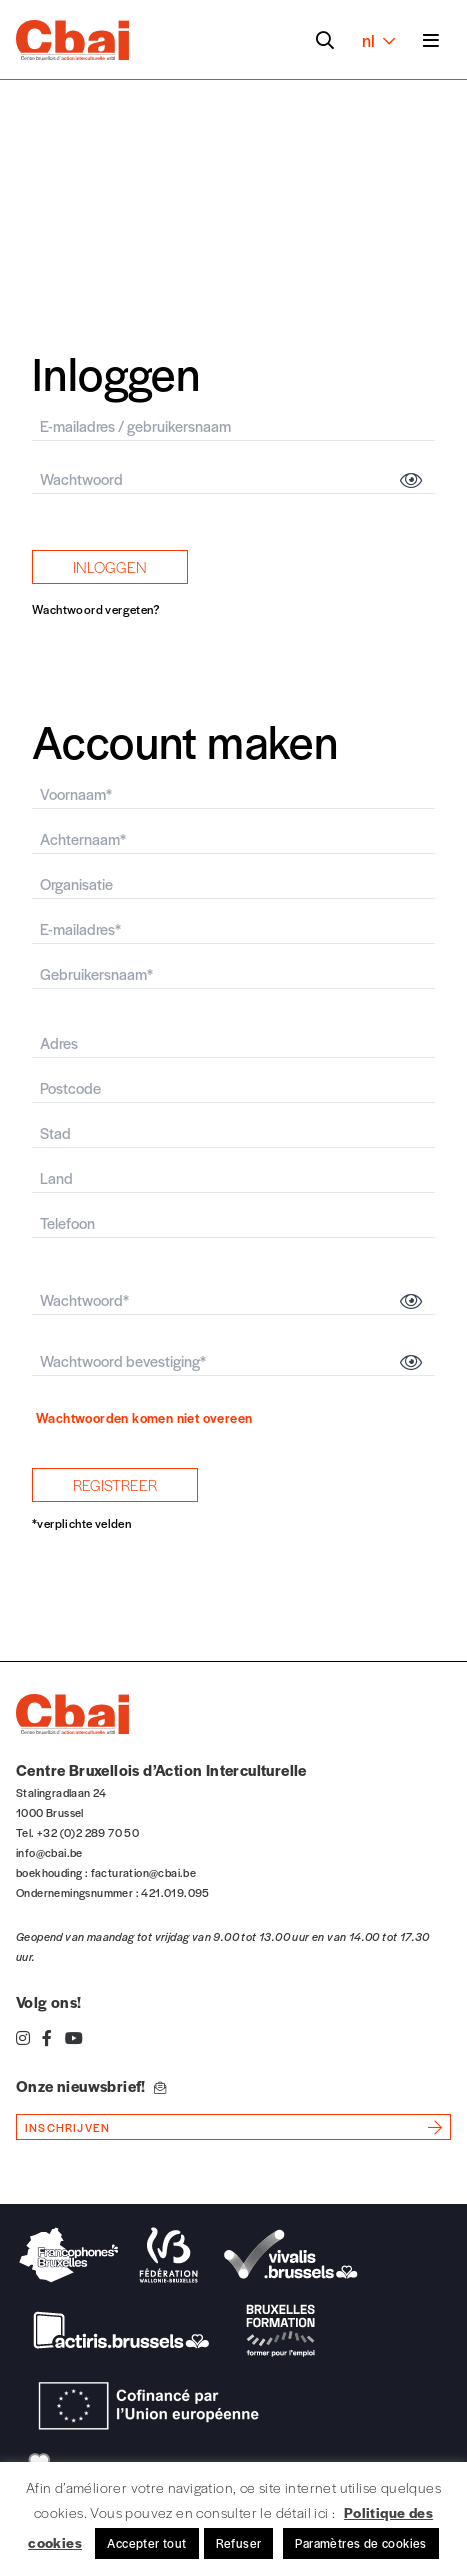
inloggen (110, 566)
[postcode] (233, 1088)
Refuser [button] (239, 2543)
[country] (233, 1178)
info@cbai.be (49, 1852)
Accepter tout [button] (146, 2543)
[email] (233, 426)
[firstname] (233, 794)
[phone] (233, 1223)
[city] (233, 1133)
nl (378, 40)
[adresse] (233, 1043)
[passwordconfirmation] (233, 1361)
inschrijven (67, 2127)
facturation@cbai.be (144, 1872)
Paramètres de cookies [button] (360, 2543)
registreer (115, 1484)
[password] (233, 479)
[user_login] (233, 974)
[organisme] (233, 884)
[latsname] (233, 839)
